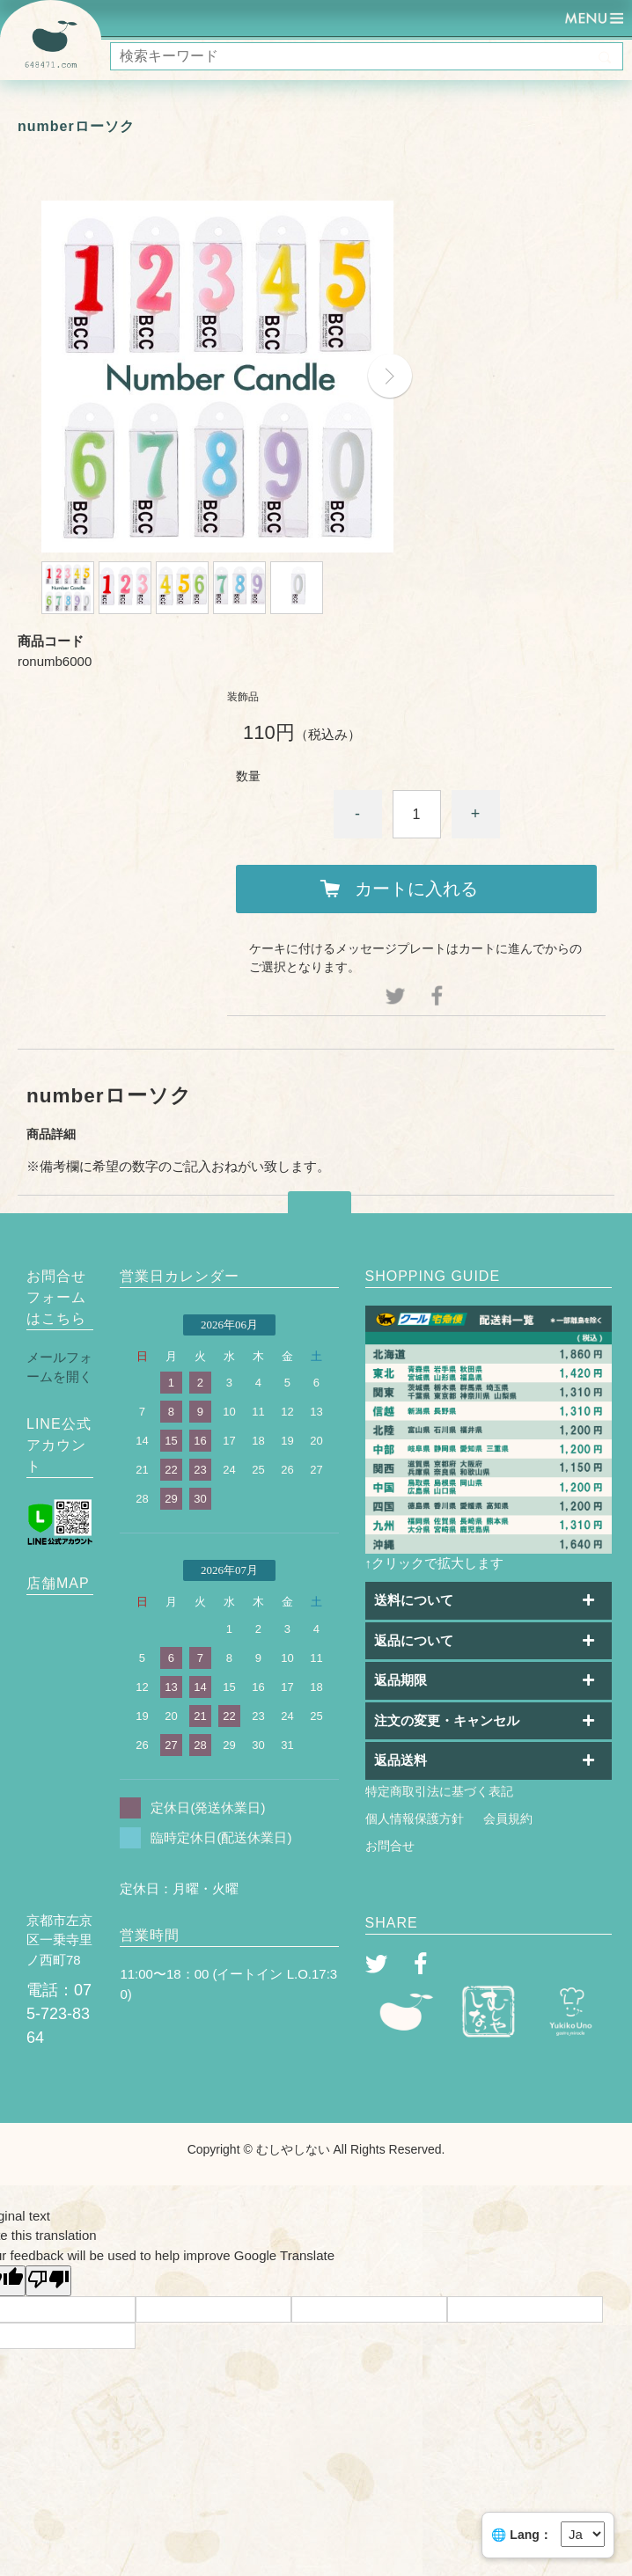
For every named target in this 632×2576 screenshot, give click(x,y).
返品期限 (400, 1679)
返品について (413, 1640)
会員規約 (508, 1818)
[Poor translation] (48, 2280)
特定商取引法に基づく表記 (439, 1791)
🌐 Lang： (521, 2535)
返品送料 (400, 1760)
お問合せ (390, 1846)
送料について (413, 1599)
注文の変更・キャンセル (446, 1720)
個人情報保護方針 (414, 1818)
